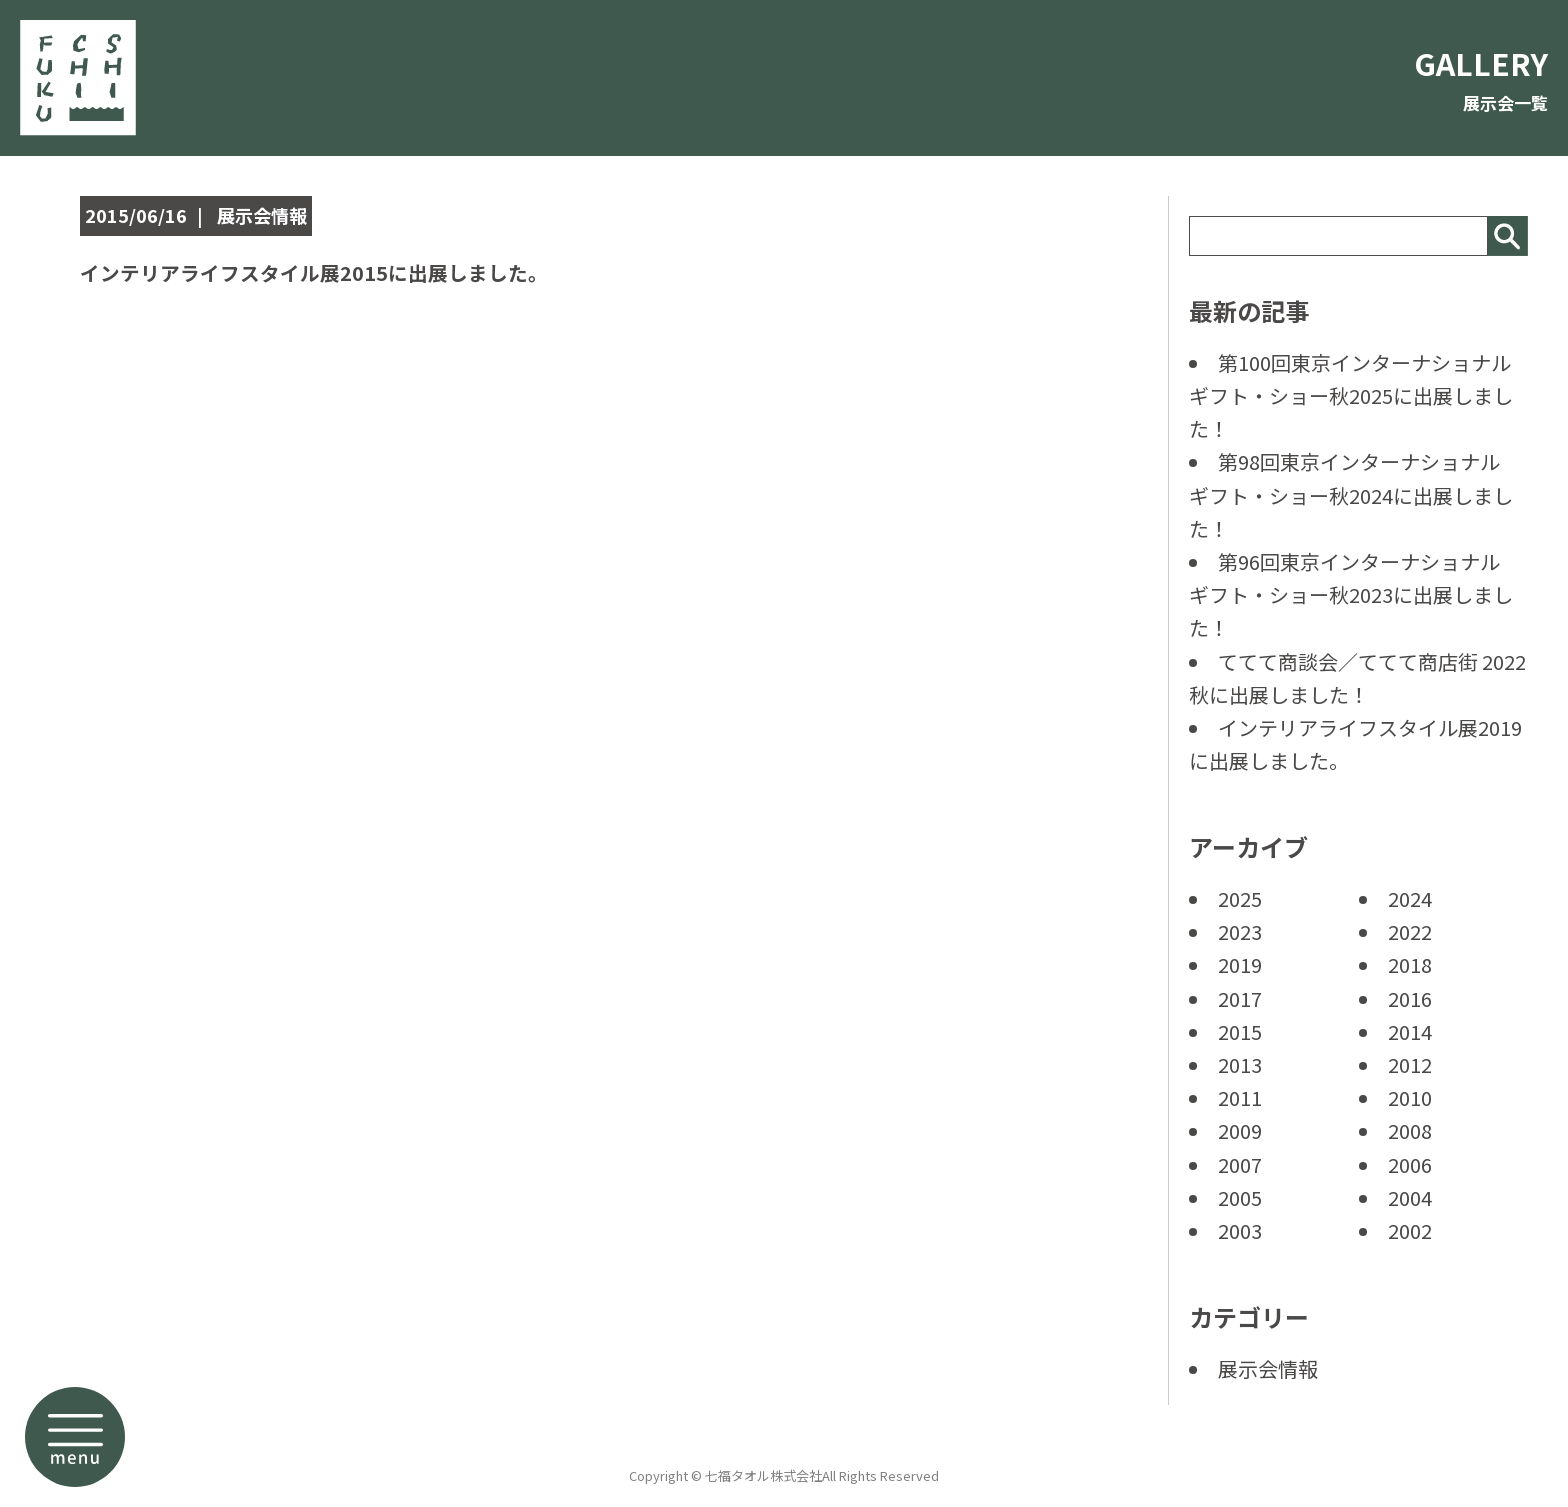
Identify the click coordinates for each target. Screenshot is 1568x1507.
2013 (1240, 1064)
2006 (1410, 1164)
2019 (1240, 964)
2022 (1410, 931)
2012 (1410, 1064)
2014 (1410, 1031)
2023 (1240, 931)
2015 (1240, 1031)
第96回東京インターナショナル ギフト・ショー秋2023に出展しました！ (1354, 594)
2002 (1410, 1230)
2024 (1410, 898)
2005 (1240, 1197)
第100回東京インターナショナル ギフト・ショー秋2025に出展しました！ (1360, 395)
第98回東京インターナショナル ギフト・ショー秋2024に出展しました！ (1354, 494)
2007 (1240, 1164)
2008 (1410, 1130)
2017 (1240, 998)
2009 (1240, 1130)
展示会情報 (1268, 1368)
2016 (1410, 998)
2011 (1240, 1097)
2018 (1410, 964)
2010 (1410, 1097)
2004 (1410, 1197)
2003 (1240, 1230)
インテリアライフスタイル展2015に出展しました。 (360, 270)
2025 (1240, 898)
